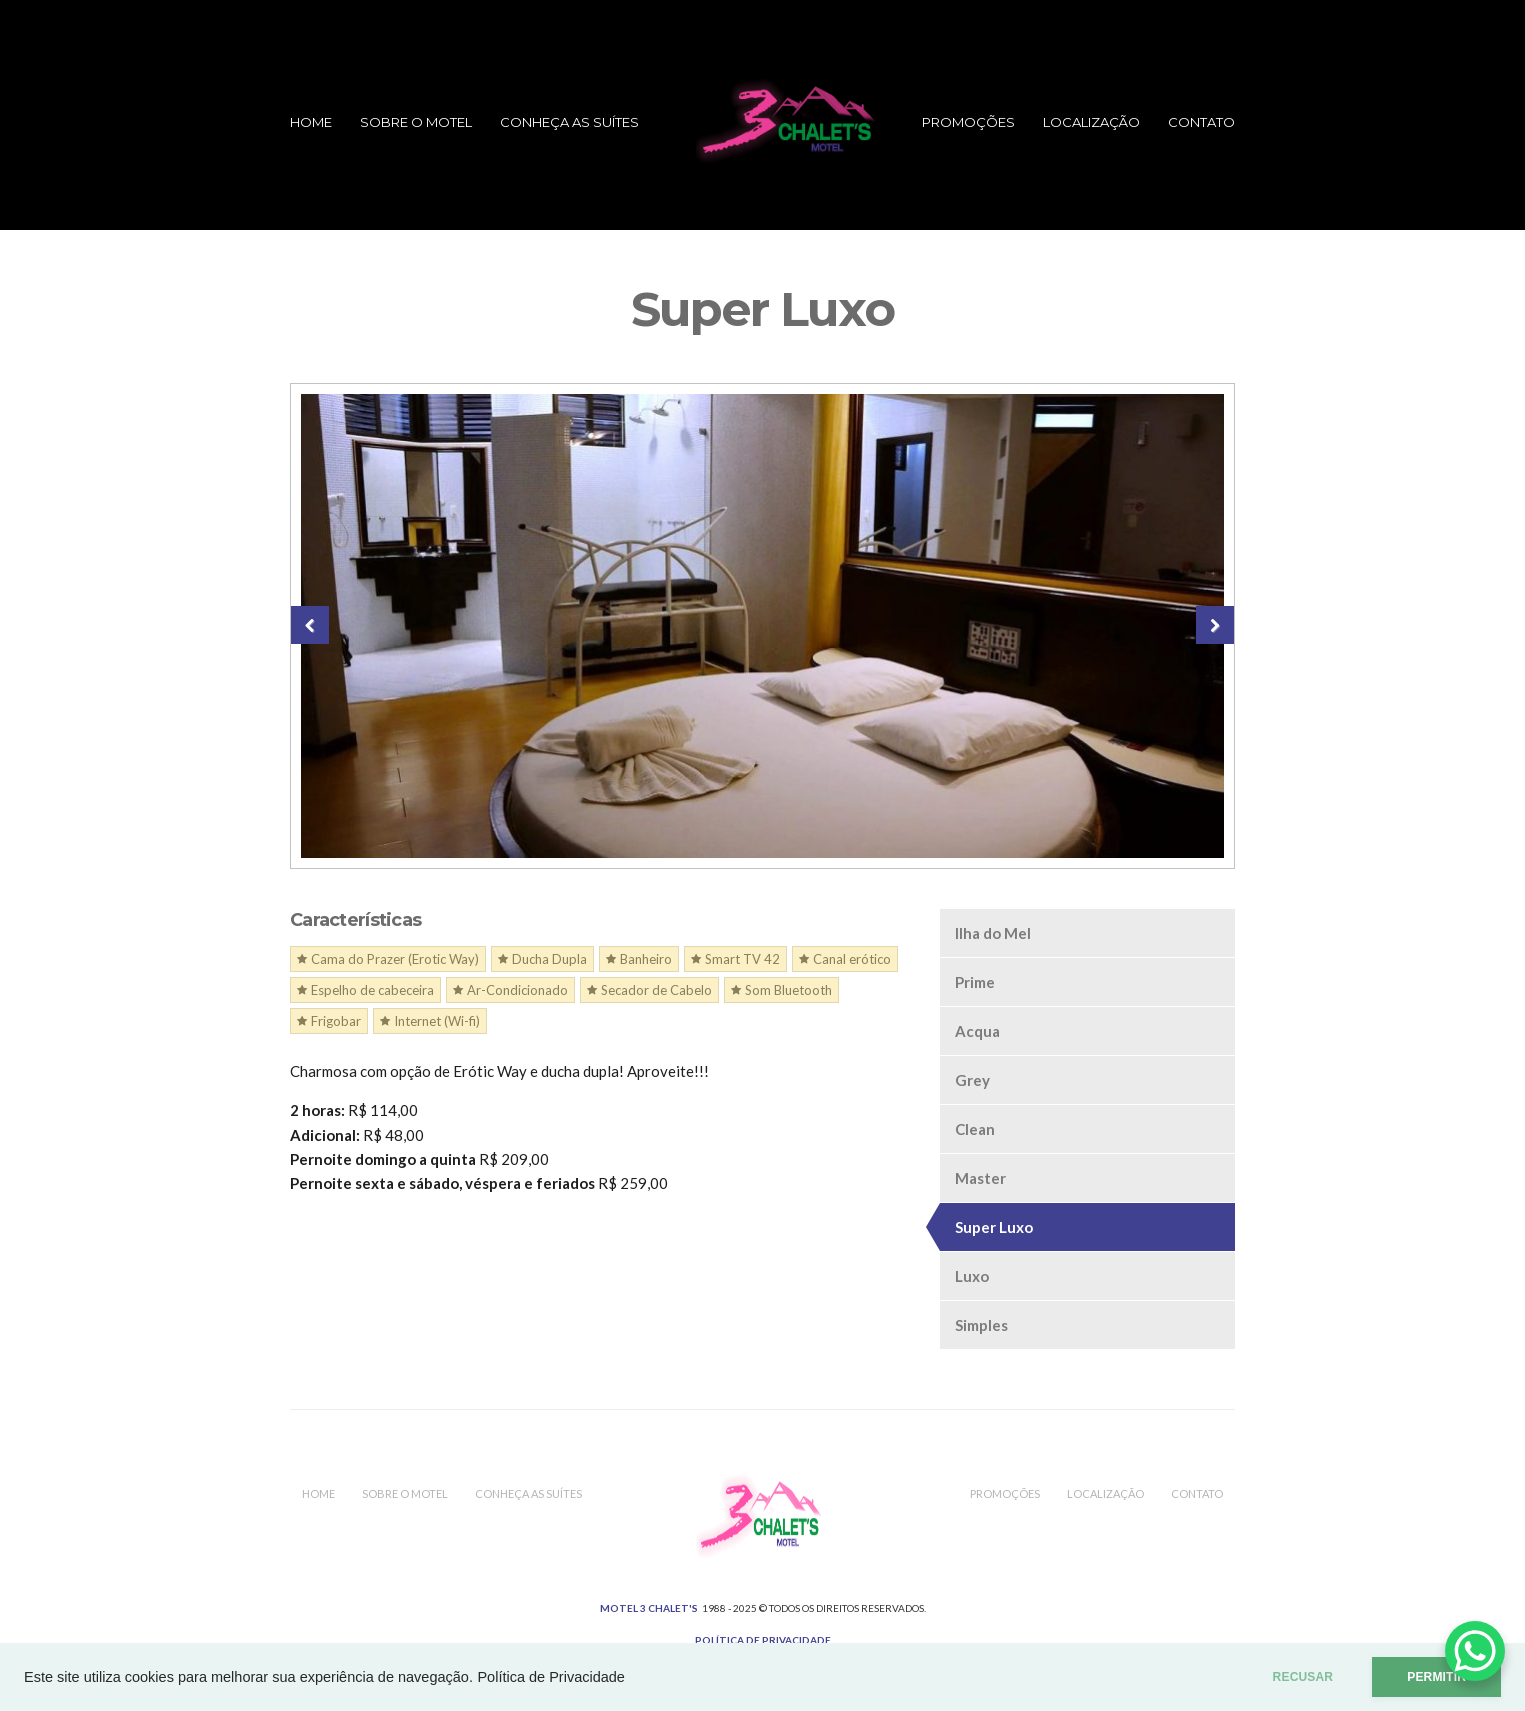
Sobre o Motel (416, 122)
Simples (981, 1325)
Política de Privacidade (551, 1677)
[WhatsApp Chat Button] (1475, 1651)
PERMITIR (1436, 1677)
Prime (975, 982)
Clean (975, 1129)
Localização (1091, 122)
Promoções (968, 122)
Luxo (972, 1276)
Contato (1201, 122)
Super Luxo (994, 1227)
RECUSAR (1303, 1677)
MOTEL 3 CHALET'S (649, 1608)
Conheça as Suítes (569, 122)
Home (311, 122)
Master (980, 1178)
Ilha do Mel (993, 933)
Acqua (977, 1031)
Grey (972, 1080)
